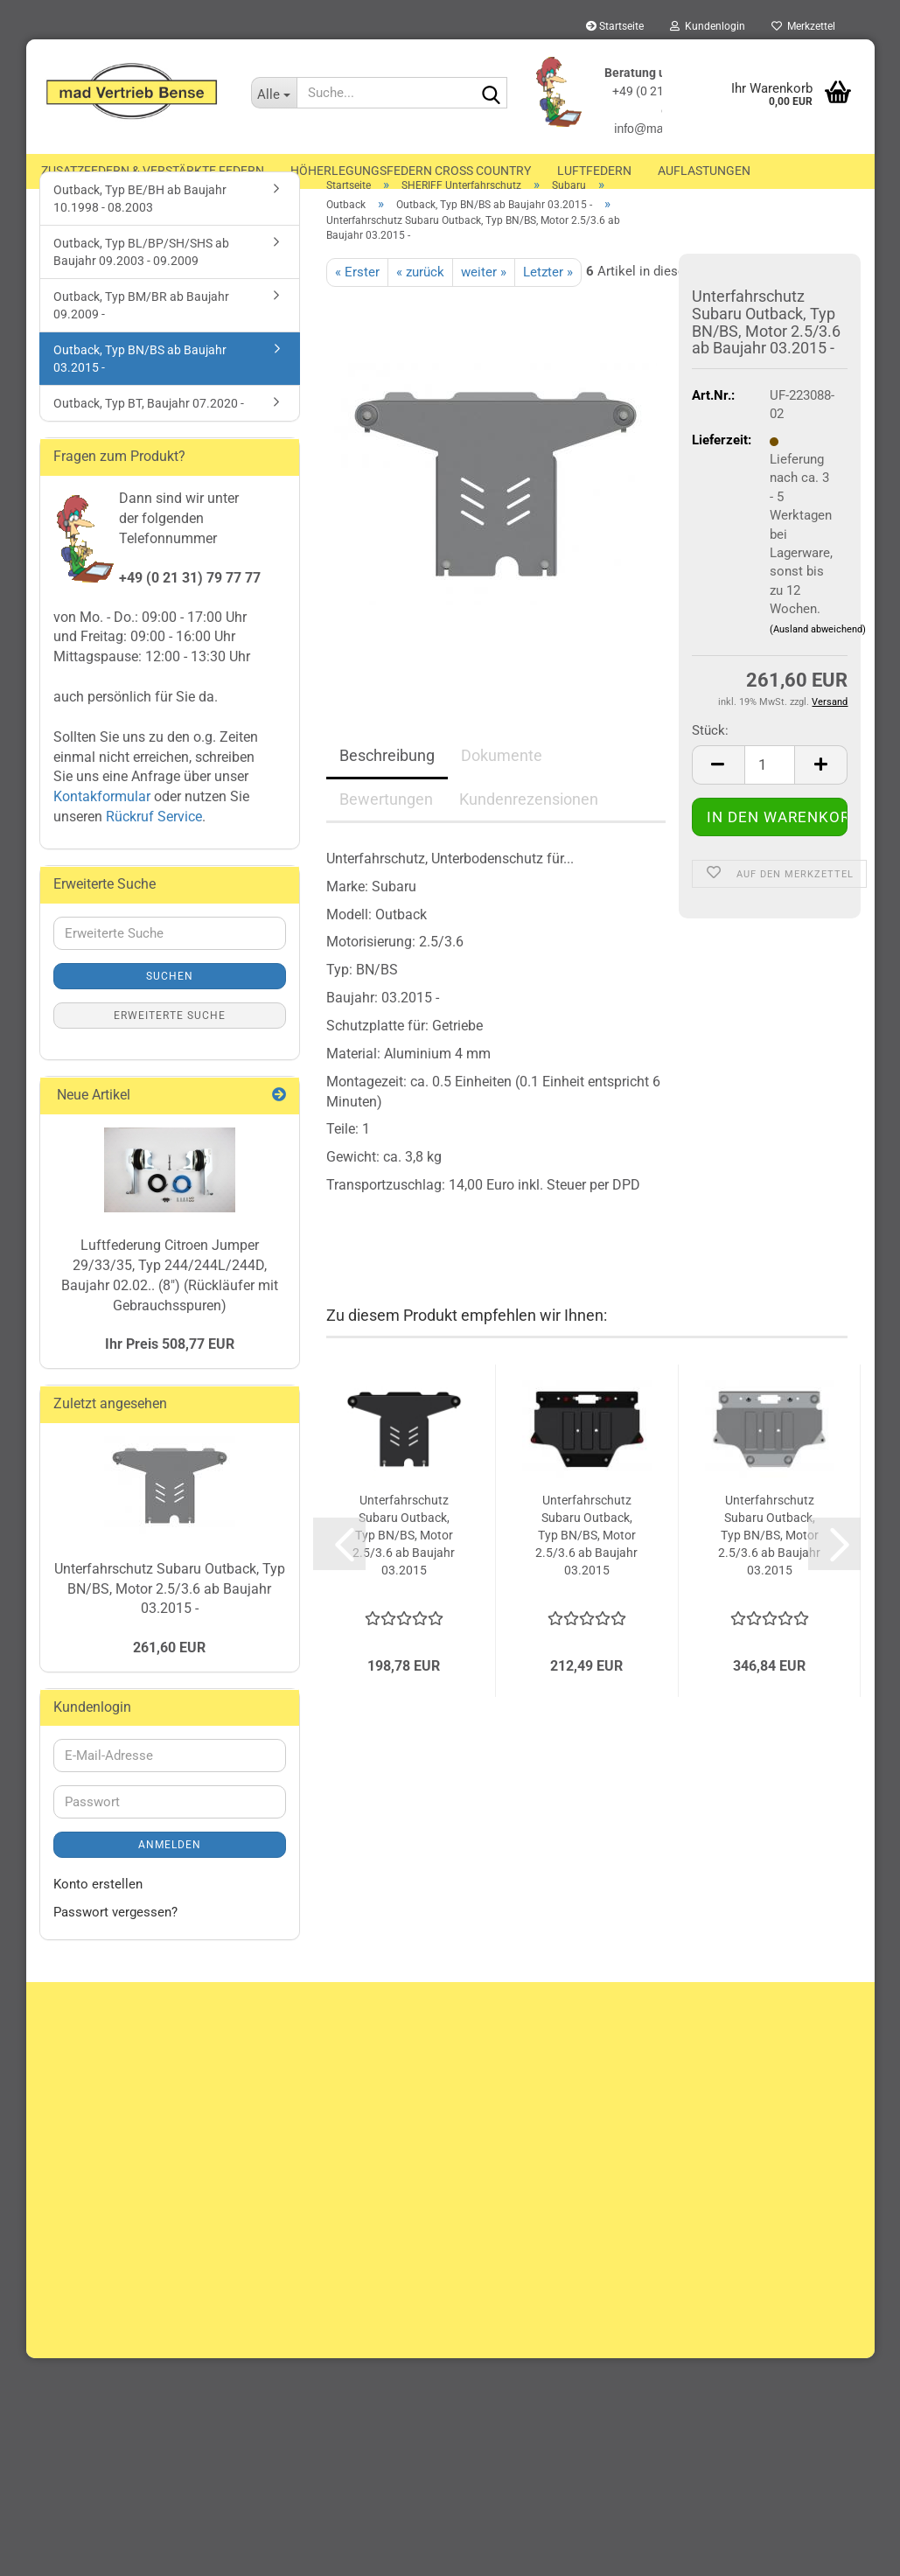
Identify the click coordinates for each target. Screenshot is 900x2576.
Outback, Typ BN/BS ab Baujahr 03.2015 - (140, 388)
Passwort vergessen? (115, 1942)
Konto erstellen (98, 1914)
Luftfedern (594, 171)
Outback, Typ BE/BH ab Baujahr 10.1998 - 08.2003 (140, 228)
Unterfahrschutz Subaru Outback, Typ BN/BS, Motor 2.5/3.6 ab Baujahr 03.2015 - (169, 1618)
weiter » (483, 301)
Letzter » (548, 301)
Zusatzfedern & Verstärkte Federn (152, 171)
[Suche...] (274, 92)
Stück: (710, 760)
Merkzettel (803, 26)
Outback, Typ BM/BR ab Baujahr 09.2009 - (141, 335)
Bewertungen (386, 829)
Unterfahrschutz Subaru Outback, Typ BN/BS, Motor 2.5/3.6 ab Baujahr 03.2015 (403, 1565)
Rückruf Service (152, 846)
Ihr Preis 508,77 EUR (169, 1373)
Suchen (169, 1006)
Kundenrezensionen (528, 829)
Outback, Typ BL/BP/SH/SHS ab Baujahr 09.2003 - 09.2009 (141, 281)
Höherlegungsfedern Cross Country (410, 171)
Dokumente (501, 785)
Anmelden (169, 1874)
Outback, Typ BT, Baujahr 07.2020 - (148, 433)
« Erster (357, 301)
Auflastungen (704, 171)
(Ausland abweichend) (818, 659)
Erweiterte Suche (170, 1045)
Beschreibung (387, 785)
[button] (718, 794)
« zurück (420, 301)
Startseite (615, 26)
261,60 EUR (169, 1677)
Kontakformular (101, 826)
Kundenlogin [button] (707, 26)
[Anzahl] (770, 794)
